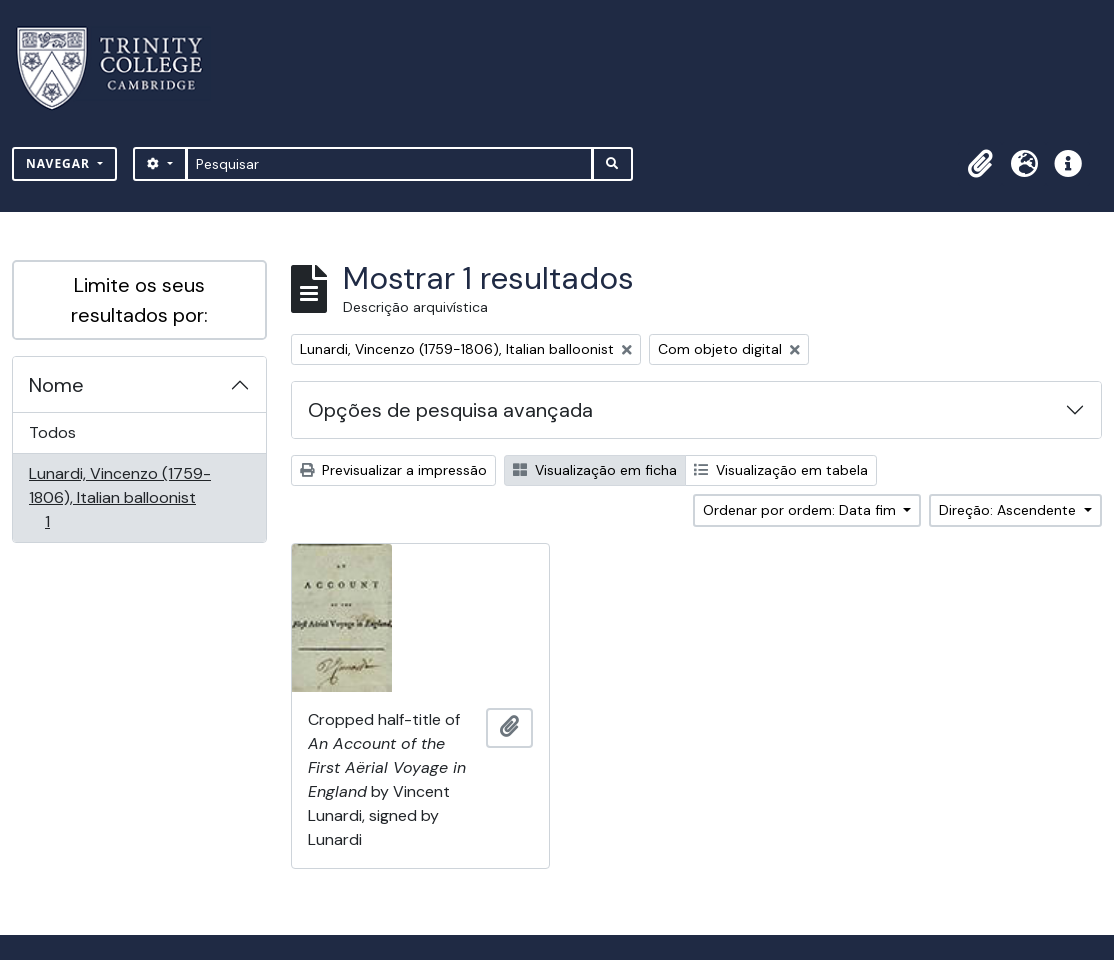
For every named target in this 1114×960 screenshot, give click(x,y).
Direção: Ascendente (1009, 510)
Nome (56, 385)
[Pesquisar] (389, 164)
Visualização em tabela (781, 470)
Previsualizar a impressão (393, 470)
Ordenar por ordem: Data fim (801, 510)
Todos (52, 432)
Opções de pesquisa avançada (450, 410)
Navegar (60, 163)
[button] (980, 164)
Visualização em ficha (595, 470)
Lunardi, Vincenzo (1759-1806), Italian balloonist (119, 497)
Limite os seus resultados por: (139, 300)
